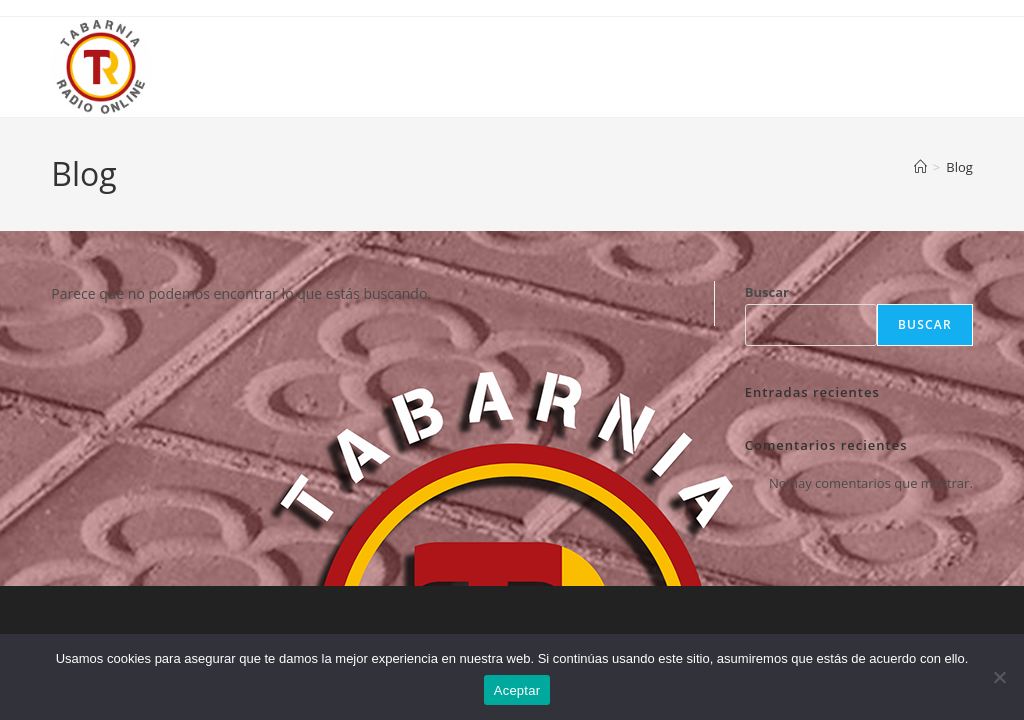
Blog (959, 167)
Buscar (767, 292)
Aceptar (517, 690)
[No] (999, 677)
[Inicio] (920, 167)
